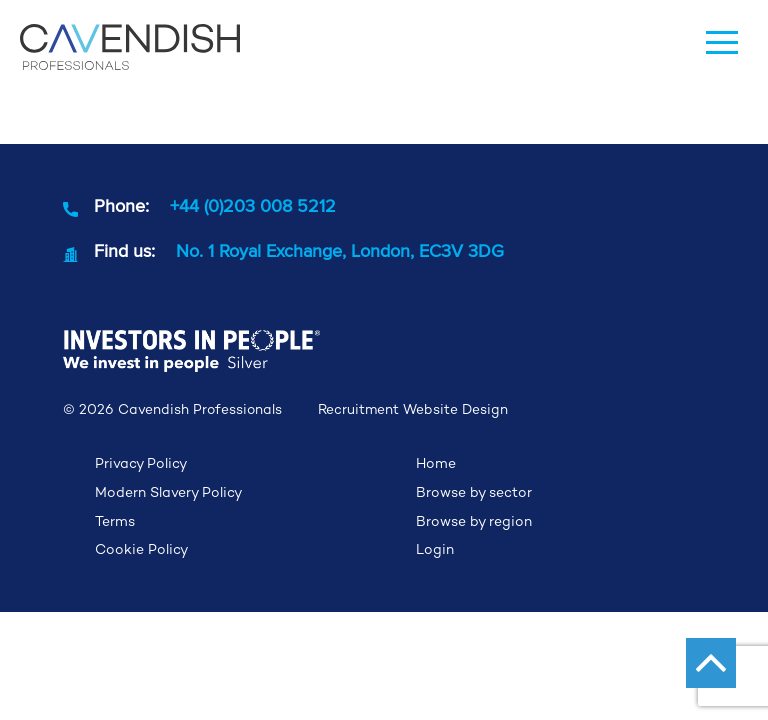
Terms (115, 521)
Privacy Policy (141, 463)
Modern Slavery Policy (168, 492)
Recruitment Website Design (413, 409)
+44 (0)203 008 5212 (253, 205)
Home (436, 463)
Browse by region (474, 521)
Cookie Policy (141, 549)
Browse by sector (474, 492)
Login (435, 549)
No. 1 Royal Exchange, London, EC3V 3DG (340, 250)
